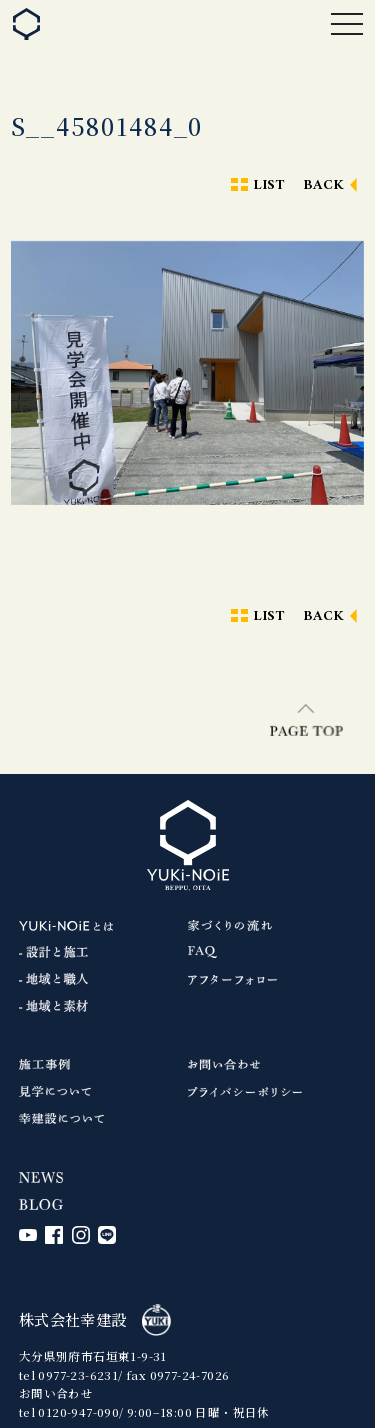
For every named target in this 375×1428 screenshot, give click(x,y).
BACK (324, 185)
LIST (269, 185)
